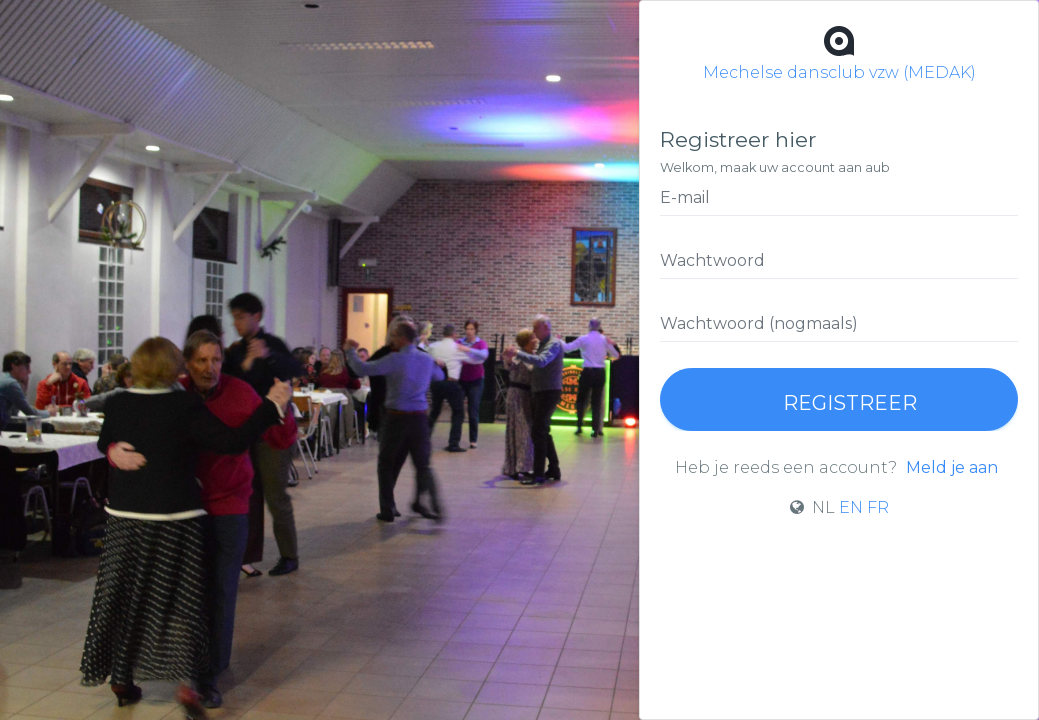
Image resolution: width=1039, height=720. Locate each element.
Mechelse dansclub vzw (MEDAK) (839, 51)
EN (851, 507)
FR (878, 507)
